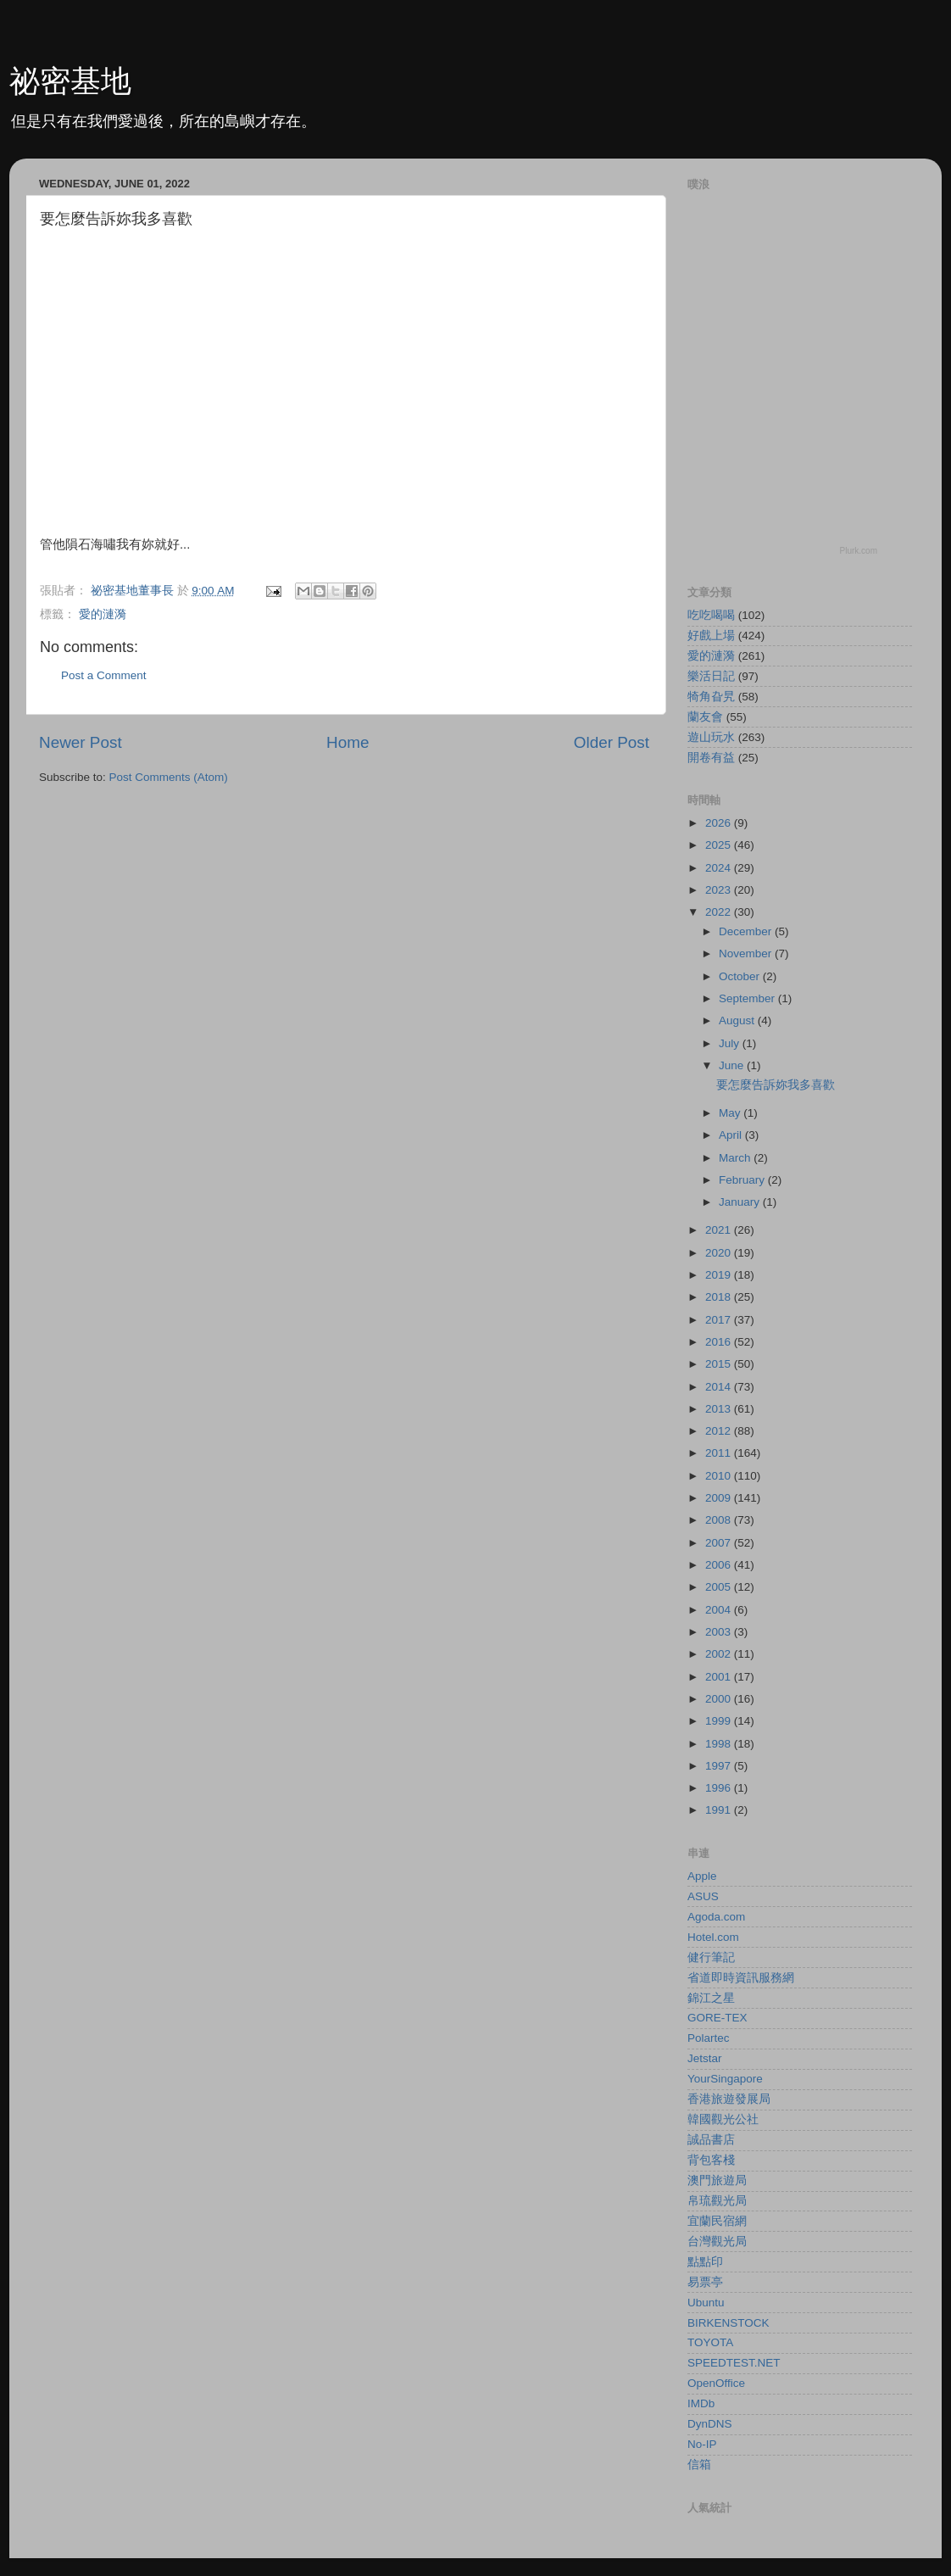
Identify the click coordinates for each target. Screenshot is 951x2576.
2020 (719, 1252)
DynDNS (709, 2423)
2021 (719, 1230)
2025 (719, 845)
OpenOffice (716, 2383)
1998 (719, 1743)
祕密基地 (70, 81)
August (738, 1020)
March (736, 1157)
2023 (719, 890)
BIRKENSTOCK (728, 2323)
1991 (719, 1810)
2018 (719, 1297)
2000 (719, 1698)
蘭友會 (705, 717)
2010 (719, 1475)
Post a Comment (104, 675)
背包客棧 (711, 2160)
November (747, 953)
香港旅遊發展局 (728, 2099)
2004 (719, 1609)
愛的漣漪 (102, 614)
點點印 (705, 2261)
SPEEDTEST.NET (734, 2362)
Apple (702, 1876)
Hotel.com (713, 1937)
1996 (719, 1787)
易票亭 (705, 2282)
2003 (719, 1631)
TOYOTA (710, 2342)
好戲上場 (711, 635)
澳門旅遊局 (717, 2180)
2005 (719, 1587)
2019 (719, 1274)
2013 (719, 1408)
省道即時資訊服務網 (740, 1977)
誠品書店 (711, 2139)
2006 (719, 1564)
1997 (719, 1765)
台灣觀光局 (717, 2241)
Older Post (611, 742)
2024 (719, 867)
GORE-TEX (717, 2017)
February (743, 1180)
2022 (719, 912)
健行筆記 (711, 1957)
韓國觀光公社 (723, 2119)
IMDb (701, 2403)
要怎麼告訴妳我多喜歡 (775, 1085)
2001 (719, 1676)
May (731, 1113)
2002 (719, 1654)
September (748, 998)
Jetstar (704, 2058)
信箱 (699, 2464)
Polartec (708, 2038)
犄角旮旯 (711, 696)
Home (347, 742)
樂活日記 (711, 676)
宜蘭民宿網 (717, 2221)
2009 (719, 1498)
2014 (719, 1386)
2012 (719, 1431)
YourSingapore (725, 2078)
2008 (719, 1520)
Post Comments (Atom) (168, 777)
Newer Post (80, 742)
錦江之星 (711, 1998)
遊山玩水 (711, 737)
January (741, 1202)
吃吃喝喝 (711, 615)
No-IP (702, 2444)
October (741, 976)
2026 (719, 823)
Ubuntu (706, 2302)
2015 (719, 1364)
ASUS (703, 1896)
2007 (719, 1542)
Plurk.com (858, 550)
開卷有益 (711, 757)
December (747, 931)
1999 (719, 1721)
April (732, 1135)
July (730, 1043)
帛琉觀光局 (717, 2200)
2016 (719, 1341)
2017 (719, 1319)
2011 (719, 1453)
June (733, 1065)
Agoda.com (716, 1916)
